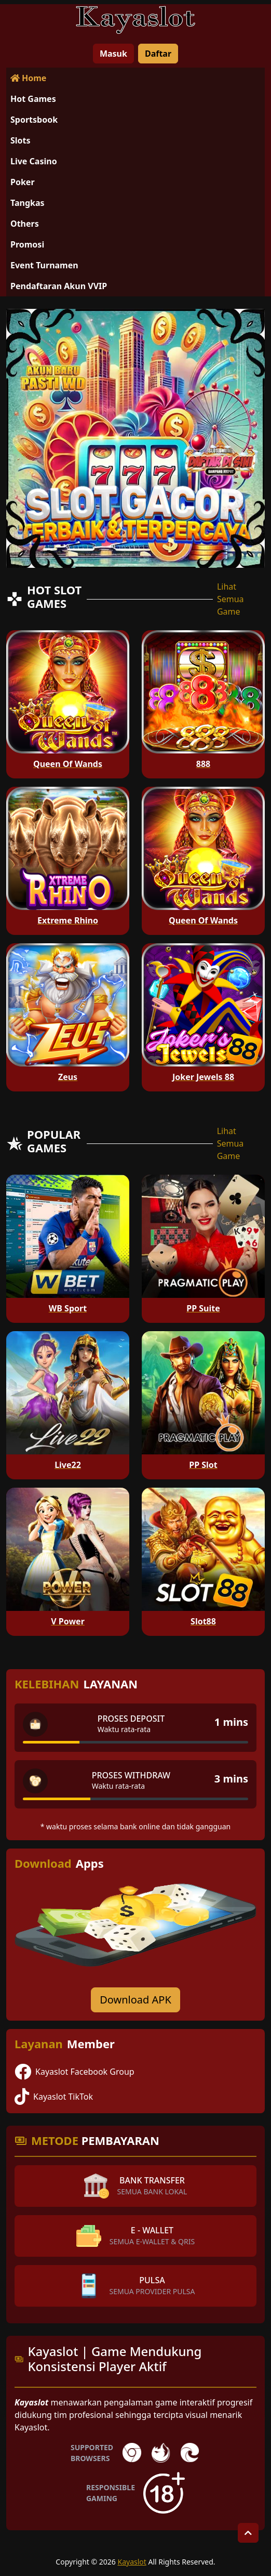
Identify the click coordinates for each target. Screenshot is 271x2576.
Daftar (158, 53)
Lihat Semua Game (230, 599)
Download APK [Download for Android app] (135, 2000)
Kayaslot (131, 2562)
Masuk (113, 53)
